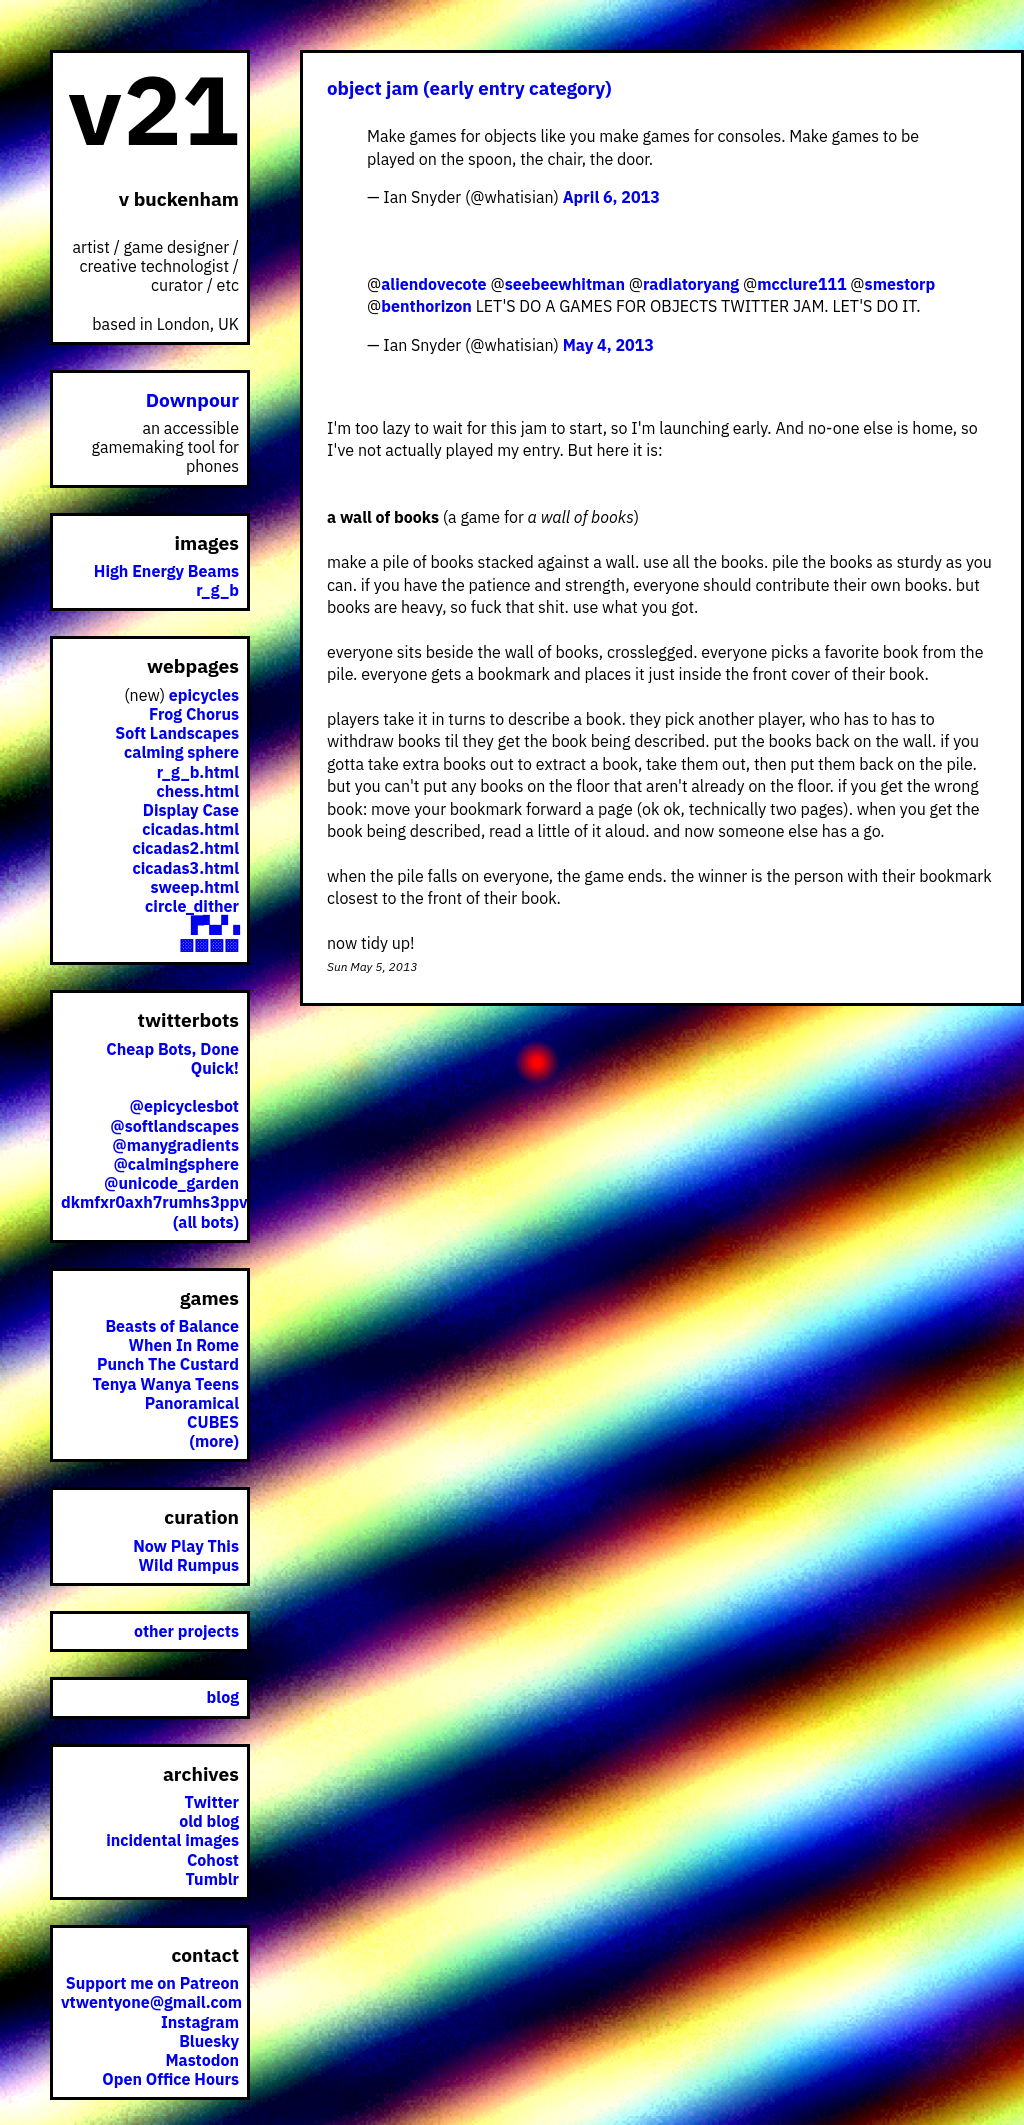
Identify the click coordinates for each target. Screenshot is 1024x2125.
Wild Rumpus (189, 1565)
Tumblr (212, 1879)
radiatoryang (691, 284)
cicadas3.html (186, 868)
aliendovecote (433, 284)
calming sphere (181, 752)
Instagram (200, 2022)
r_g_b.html (198, 772)
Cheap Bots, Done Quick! (172, 1058)
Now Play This (186, 1546)
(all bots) (206, 1222)
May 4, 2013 (608, 345)
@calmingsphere (176, 1164)
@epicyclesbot (184, 1106)
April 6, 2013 (611, 197)
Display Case (191, 810)
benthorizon (426, 306)
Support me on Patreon (152, 1983)
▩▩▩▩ (209, 944)
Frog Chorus (194, 714)
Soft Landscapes (177, 733)
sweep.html (195, 887)
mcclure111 (801, 284)
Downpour (192, 399)
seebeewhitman (565, 284)
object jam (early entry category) (469, 88)
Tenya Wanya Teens (165, 1384)
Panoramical (192, 1403)
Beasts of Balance (172, 1326)
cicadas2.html (186, 848)
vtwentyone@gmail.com (151, 2002)
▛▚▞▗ (215, 925)
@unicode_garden (171, 1183)
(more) (214, 1441)
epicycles (204, 695)
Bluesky (209, 2041)
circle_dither (192, 906)
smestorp (900, 284)
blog (223, 1697)
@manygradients (175, 1145)
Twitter (212, 1802)
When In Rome (184, 1345)
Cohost (213, 1860)
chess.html (198, 791)
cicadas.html (190, 829)
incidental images (172, 1840)
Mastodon (202, 2060)
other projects (186, 1631)
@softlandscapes (174, 1126)
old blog (209, 1821)
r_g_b (217, 590)
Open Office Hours (170, 2079)
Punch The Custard (168, 1364)
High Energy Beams (166, 571)
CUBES (213, 1422)
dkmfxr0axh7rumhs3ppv (154, 1202)
